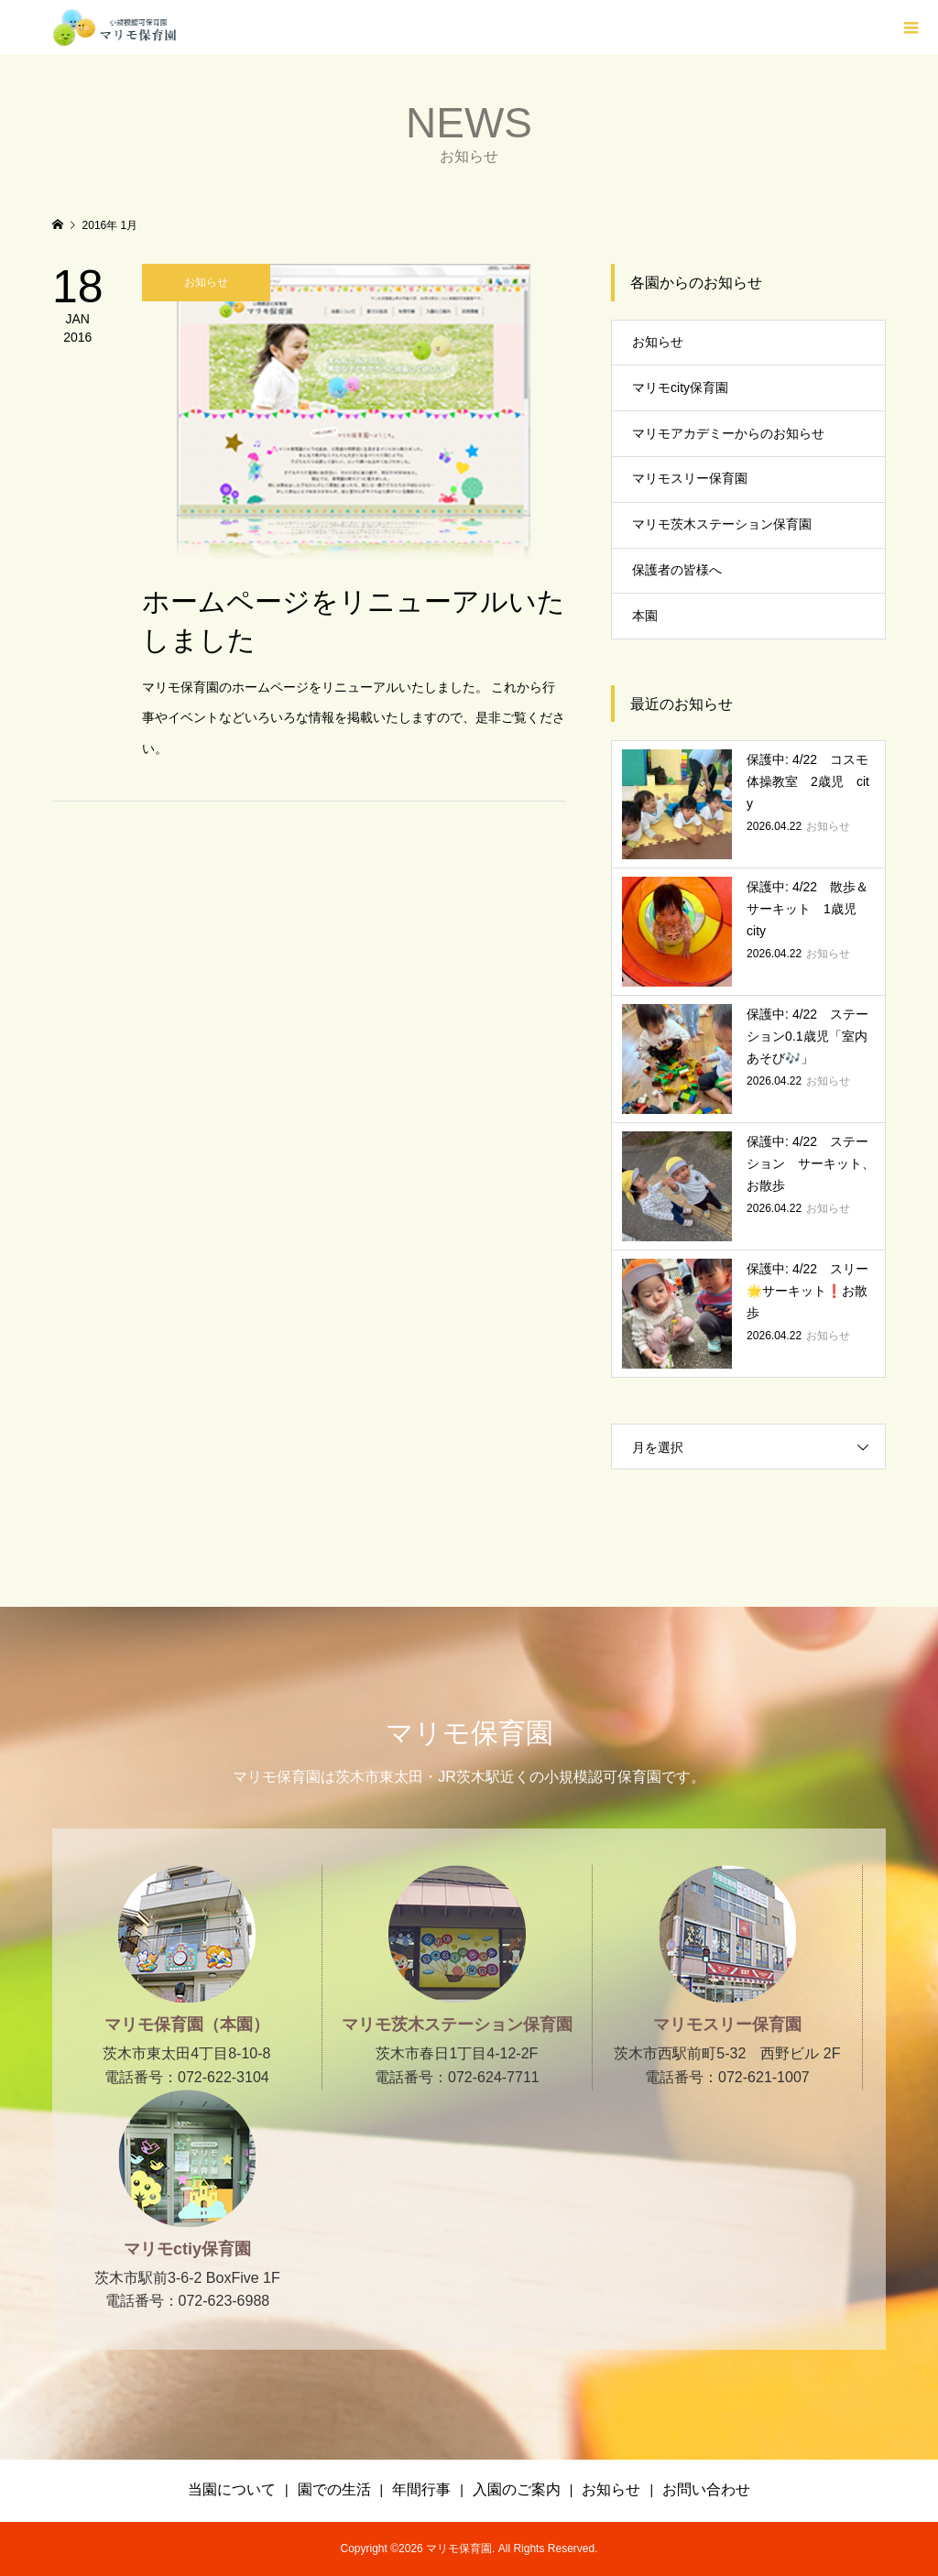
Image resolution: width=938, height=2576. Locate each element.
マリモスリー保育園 (689, 478)
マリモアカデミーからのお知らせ (728, 433)
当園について (232, 2489)
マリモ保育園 (469, 1733)
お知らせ (657, 341)
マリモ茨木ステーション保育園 (722, 524)
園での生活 (334, 2489)
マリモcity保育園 (680, 387)
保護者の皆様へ (677, 569)
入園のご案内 (517, 2489)
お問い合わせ (706, 2489)
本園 (645, 615)
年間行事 (421, 2489)
